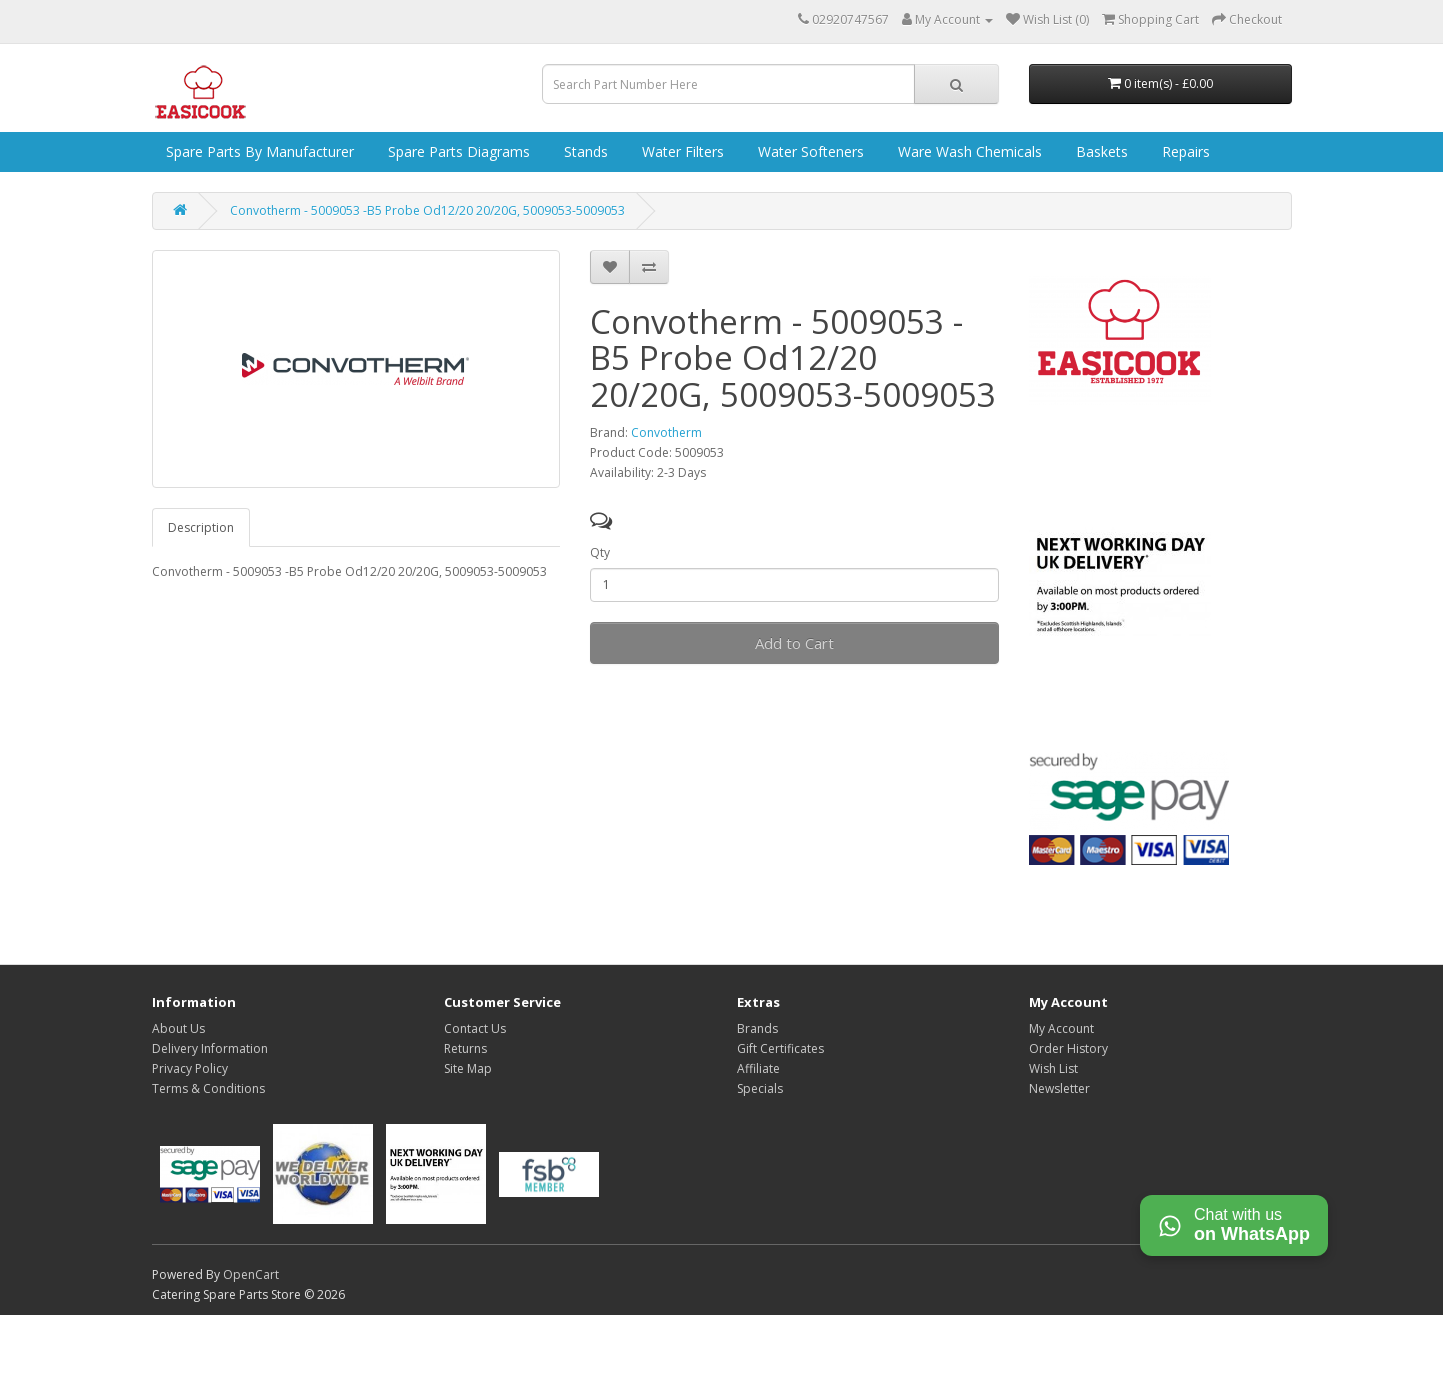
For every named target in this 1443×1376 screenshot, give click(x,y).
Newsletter (1059, 1088)
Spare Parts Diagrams (457, 151)
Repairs (1184, 151)
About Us (178, 1028)
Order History (1068, 1048)
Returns (465, 1048)
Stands (584, 151)
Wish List (1053, 1068)
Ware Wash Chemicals (968, 151)
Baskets (1100, 151)
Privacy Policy (190, 1068)
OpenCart (251, 1274)
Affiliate (758, 1068)
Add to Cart (794, 643)
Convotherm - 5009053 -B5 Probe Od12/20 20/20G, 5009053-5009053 (427, 210)
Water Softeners (809, 151)
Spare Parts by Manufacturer (258, 151)
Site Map (468, 1068)
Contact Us (475, 1028)
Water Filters (681, 151)
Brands (757, 1028)
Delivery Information (210, 1048)
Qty (600, 552)
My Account (1061, 1028)
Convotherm (666, 432)
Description (201, 527)
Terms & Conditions (208, 1088)
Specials (760, 1088)
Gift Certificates (780, 1048)
